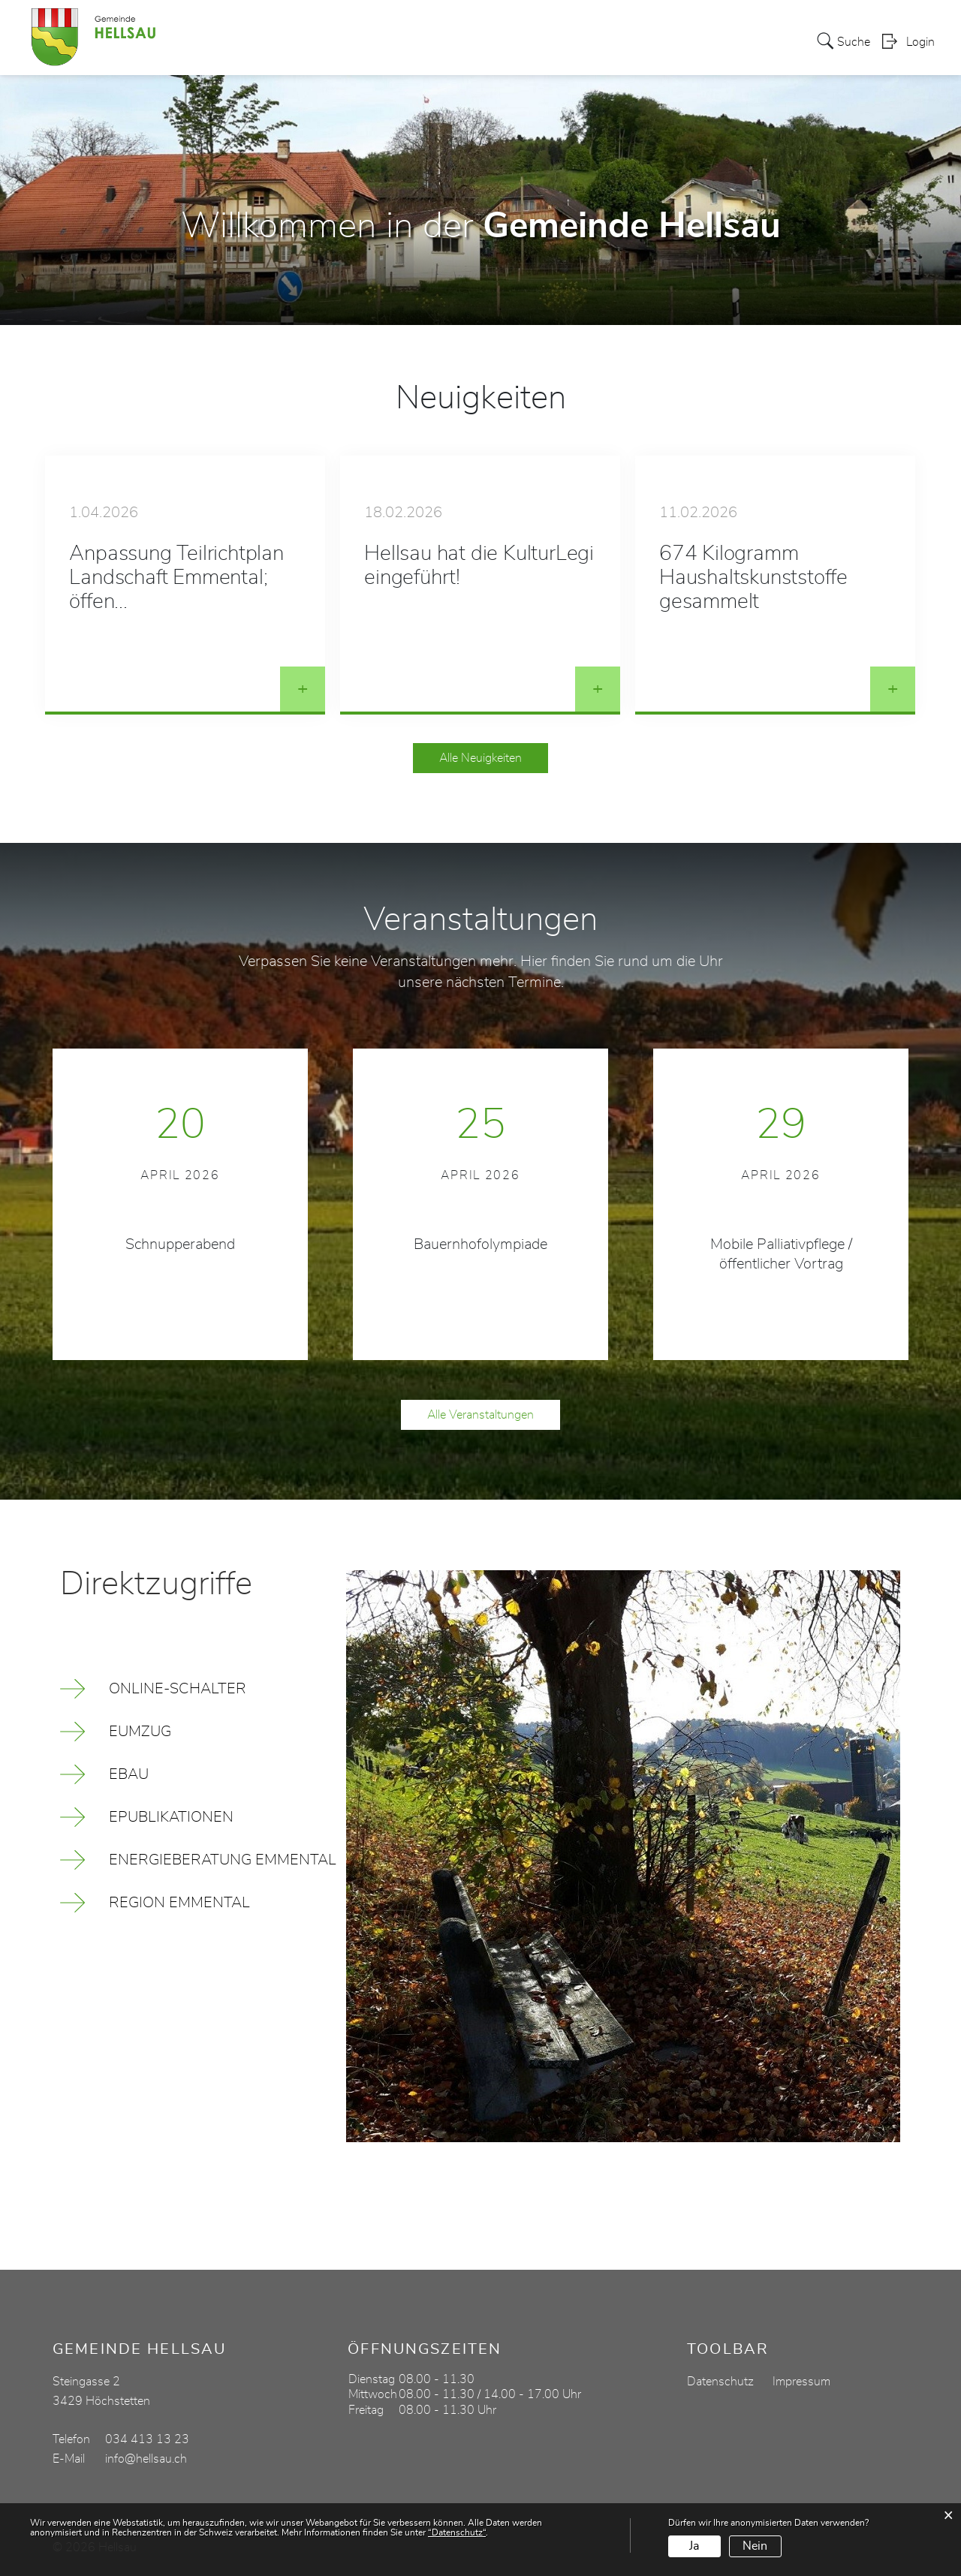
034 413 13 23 (147, 2439)
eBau (129, 1774)
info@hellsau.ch (146, 2459)
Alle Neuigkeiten (480, 758)
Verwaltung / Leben (467, 40)
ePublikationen (171, 1817)
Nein (755, 2546)
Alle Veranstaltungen (480, 1415)
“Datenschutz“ (457, 2532)
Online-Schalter (177, 1688)
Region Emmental (179, 1902)
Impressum (801, 2382)
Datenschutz (720, 2382)
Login (920, 42)
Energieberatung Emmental (222, 1859)
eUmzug (140, 1731)
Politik (378, 40)
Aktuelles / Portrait (291, 40)
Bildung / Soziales (591, 40)
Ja (694, 2546)
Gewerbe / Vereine (711, 40)
